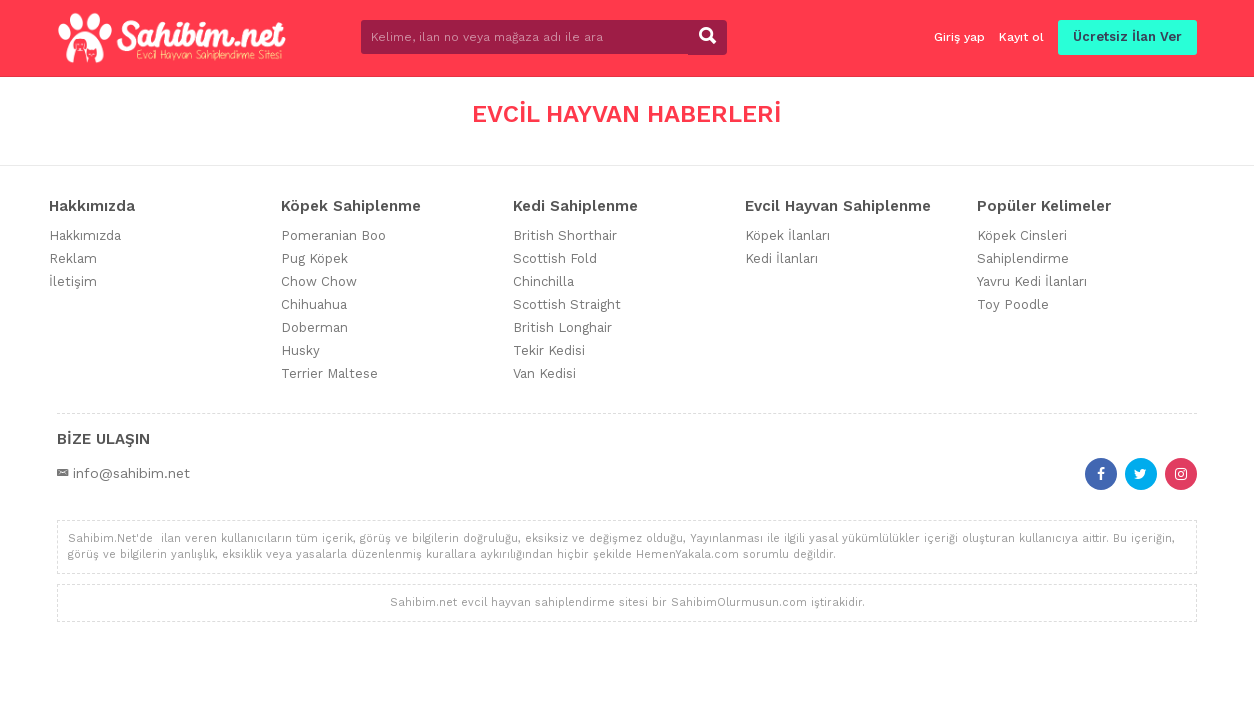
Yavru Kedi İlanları (1032, 281)
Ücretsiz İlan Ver (1127, 36)
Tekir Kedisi (549, 350)
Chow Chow (319, 281)
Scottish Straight (567, 304)
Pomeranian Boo (333, 235)
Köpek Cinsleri (1022, 235)
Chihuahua (314, 304)
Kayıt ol (1021, 37)
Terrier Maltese (329, 373)
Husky (300, 350)
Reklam (73, 258)
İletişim (73, 281)
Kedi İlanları (781, 258)
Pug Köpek (314, 258)
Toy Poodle (1013, 304)
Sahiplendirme (1023, 258)
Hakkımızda (85, 235)
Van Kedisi (544, 373)
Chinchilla (543, 281)
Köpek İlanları (787, 235)
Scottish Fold (555, 258)
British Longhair (562, 327)
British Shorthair (565, 235)
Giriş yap (959, 37)
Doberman (314, 327)
